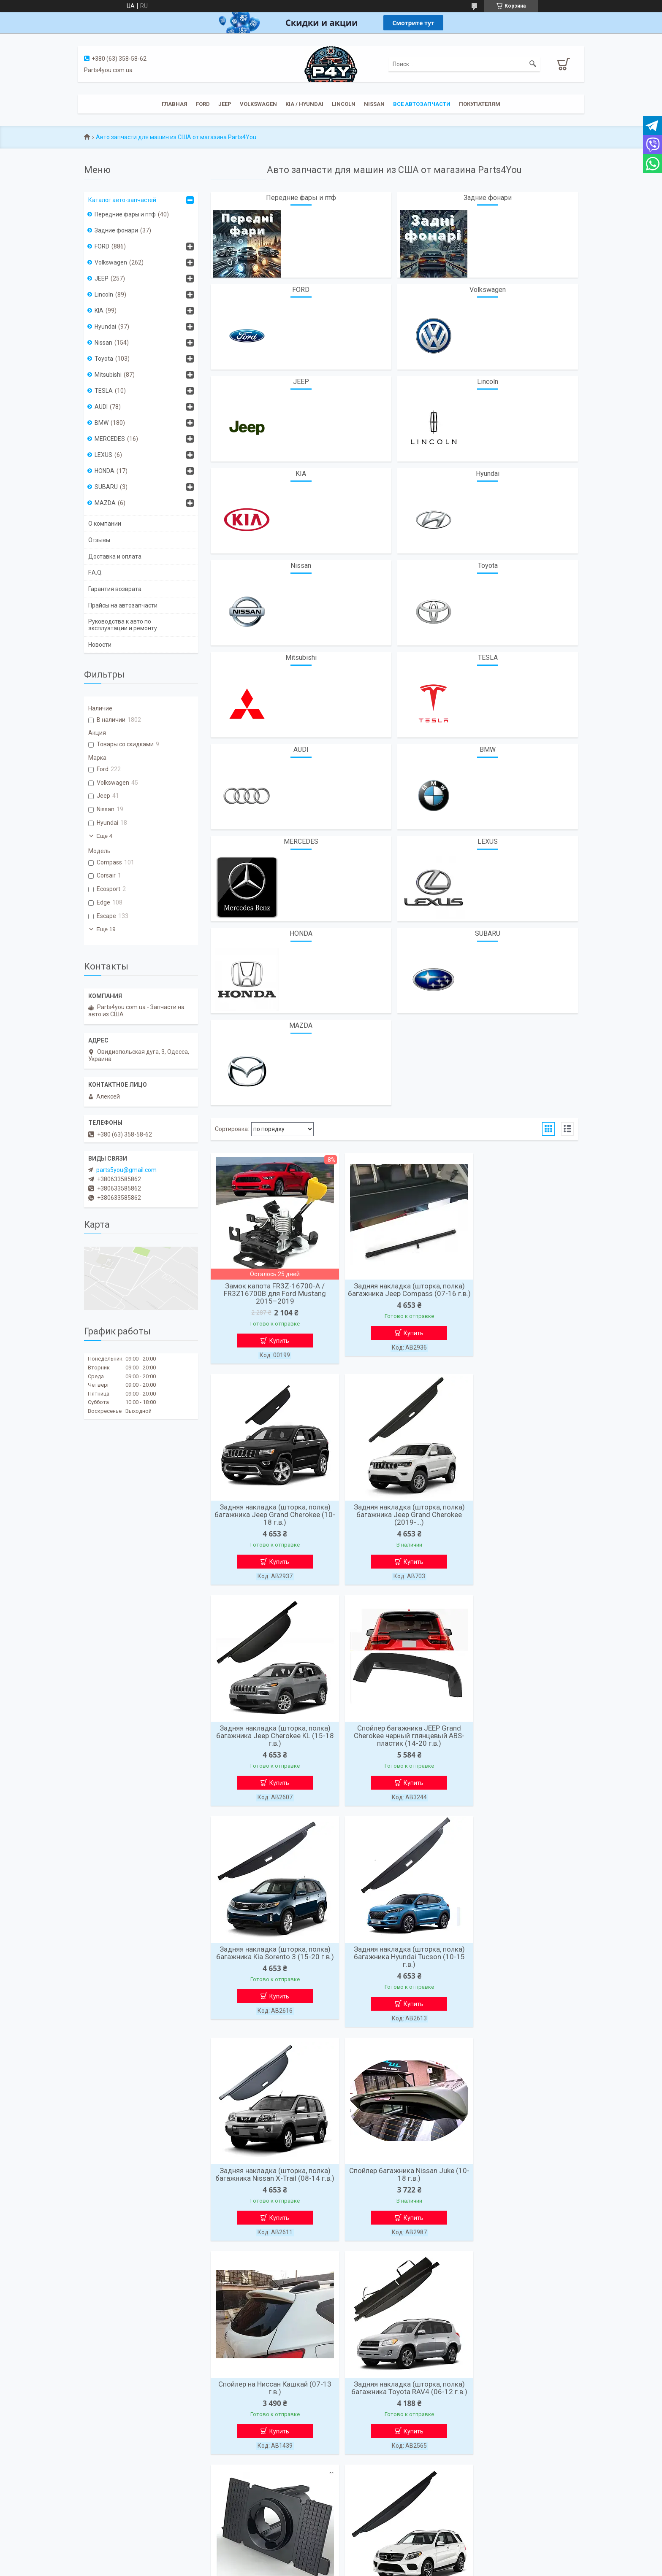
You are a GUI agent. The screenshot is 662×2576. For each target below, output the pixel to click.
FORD (300, 290)
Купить (274, 1340)
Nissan (374, 104)
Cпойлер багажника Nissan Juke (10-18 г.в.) (270, 1959)
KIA (301, 474)
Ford (203, 104)
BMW (488, 749)
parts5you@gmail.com (126, 1169)
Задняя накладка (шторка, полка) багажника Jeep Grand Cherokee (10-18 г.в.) (518, 1293)
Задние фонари (488, 198)
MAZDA (300, 1025)
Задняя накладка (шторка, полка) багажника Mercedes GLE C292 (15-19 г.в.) (394, 2186)
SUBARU (487, 933)
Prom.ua (368, 2560)
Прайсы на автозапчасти (122, 605)
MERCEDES (301, 841)
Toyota (488, 566)
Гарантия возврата (114, 589)
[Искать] (533, 64)
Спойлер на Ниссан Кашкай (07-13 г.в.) (394, 1959)
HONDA (301, 933)
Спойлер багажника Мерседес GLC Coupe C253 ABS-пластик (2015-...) (519, 2186)
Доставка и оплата (114, 556)
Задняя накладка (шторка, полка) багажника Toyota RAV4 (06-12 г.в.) (518, 1963)
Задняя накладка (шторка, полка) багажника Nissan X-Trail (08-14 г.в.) (518, 1739)
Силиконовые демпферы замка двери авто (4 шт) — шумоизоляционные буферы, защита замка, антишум (270, 2413)
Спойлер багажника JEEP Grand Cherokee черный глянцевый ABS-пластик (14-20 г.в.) (519, 1516)
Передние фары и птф (301, 198)
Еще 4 (104, 836)
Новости (99, 644)
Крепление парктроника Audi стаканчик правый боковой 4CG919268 (270, 2186)
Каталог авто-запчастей (122, 200)
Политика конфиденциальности (420, 2568)
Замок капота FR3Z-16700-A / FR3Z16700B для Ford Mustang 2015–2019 (270, 1293)
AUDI (301, 749)
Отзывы (99, 540)
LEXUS (488, 841)
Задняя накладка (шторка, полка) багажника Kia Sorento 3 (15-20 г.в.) (270, 1739)
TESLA (488, 657)
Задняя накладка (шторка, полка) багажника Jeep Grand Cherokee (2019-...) (270, 1516)
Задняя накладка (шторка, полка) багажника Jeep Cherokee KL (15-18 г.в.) (394, 1516)
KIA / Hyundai (304, 104)
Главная (174, 104)
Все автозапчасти (421, 104)
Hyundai (487, 474)
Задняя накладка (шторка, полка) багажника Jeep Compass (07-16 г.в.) (394, 1293)
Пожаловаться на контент (347, 2568)
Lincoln (343, 104)
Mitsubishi (301, 657)
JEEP (224, 104)
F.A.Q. (95, 572)
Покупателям (479, 104)
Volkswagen (258, 104)
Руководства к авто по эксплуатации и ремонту (122, 625)
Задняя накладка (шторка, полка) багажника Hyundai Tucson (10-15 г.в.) (394, 1739)
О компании (104, 523)
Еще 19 (106, 929)
